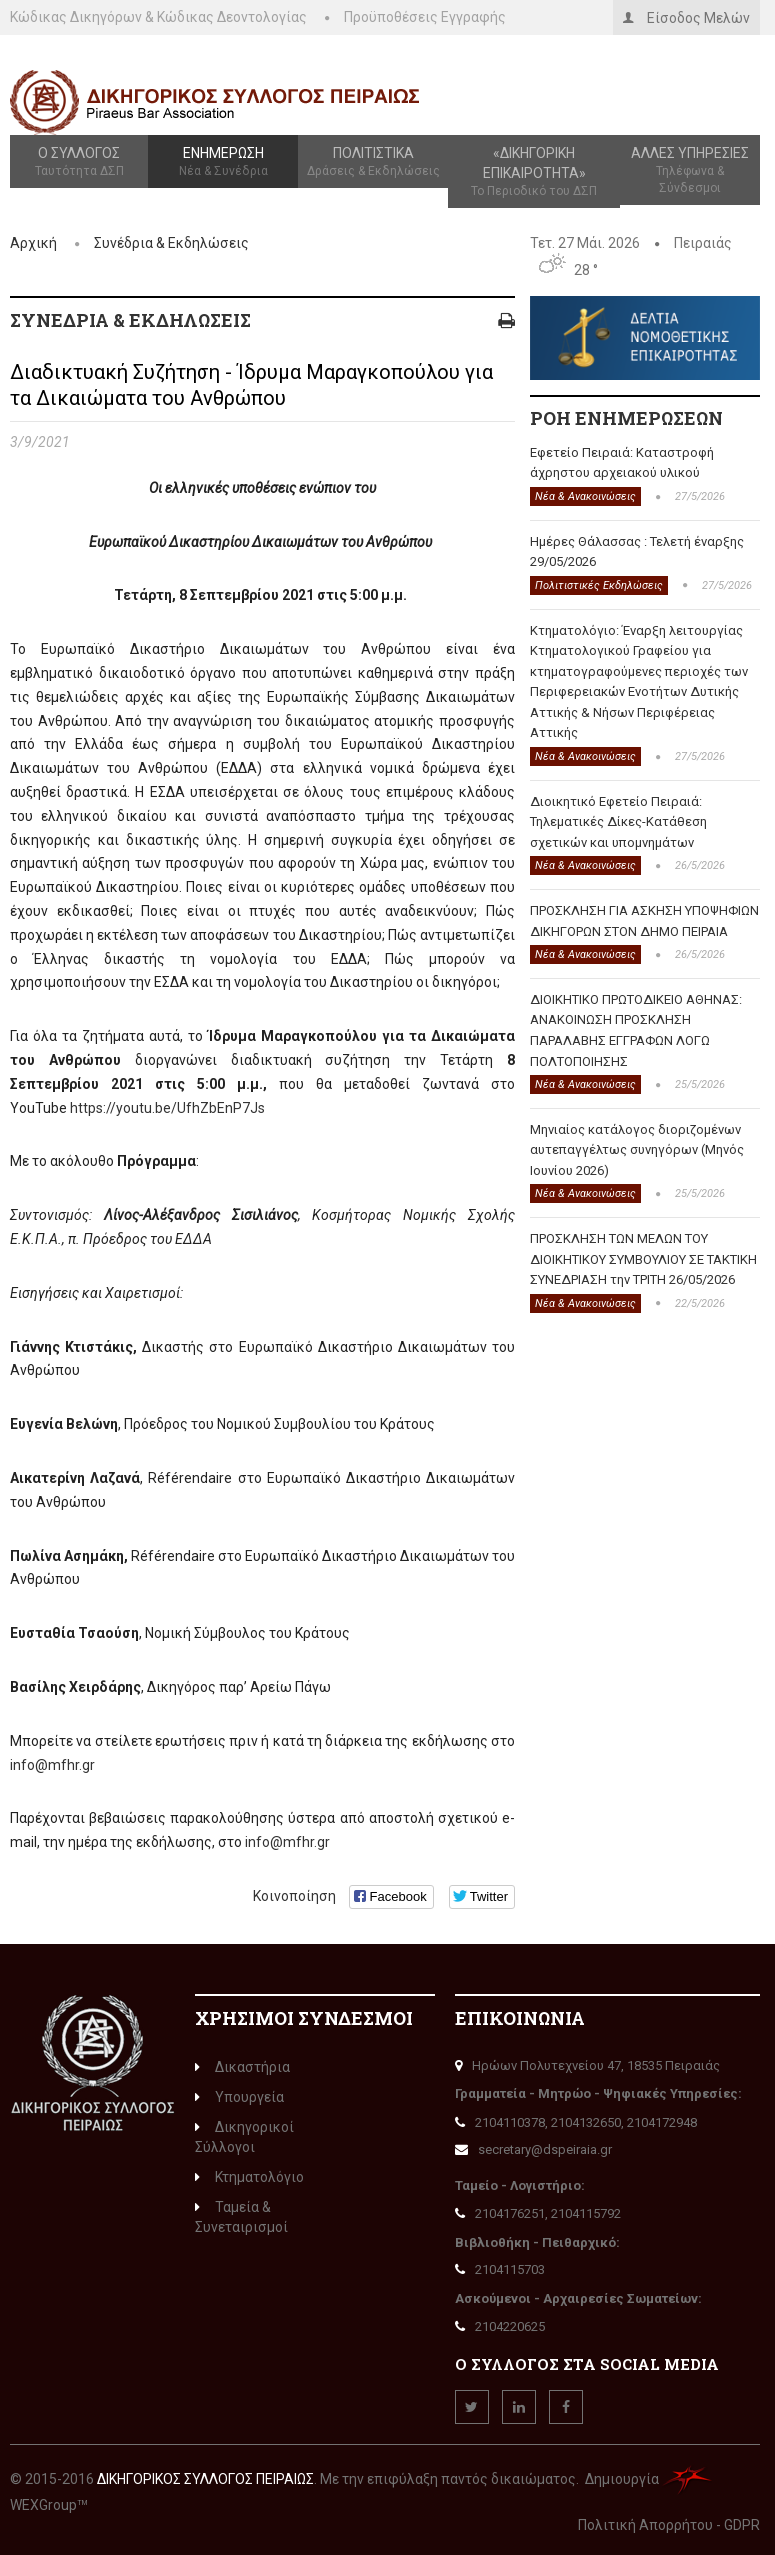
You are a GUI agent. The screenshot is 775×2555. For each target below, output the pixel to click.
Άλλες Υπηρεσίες (690, 171)
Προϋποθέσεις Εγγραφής (425, 17)
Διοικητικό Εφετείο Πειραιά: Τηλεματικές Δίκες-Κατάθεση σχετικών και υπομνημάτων (618, 822)
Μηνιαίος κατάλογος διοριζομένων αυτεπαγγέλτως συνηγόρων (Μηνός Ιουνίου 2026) (637, 1150)
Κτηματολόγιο (249, 2177)
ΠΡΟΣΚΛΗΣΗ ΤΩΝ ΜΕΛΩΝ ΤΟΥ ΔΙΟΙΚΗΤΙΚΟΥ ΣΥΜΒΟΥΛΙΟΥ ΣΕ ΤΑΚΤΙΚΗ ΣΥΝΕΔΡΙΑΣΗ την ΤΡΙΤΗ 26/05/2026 (643, 1259)
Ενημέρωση (223, 162)
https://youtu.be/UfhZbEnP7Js (167, 1108)
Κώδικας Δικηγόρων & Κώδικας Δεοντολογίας (158, 17)
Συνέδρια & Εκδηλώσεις (171, 243)
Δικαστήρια (242, 2067)
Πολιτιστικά (373, 162)
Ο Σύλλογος (79, 162)
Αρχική (33, 243)
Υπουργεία (239, 2097)
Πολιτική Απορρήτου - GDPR (669, 2525)
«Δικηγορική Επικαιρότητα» (534, 172)
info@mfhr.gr (52, 1765)
